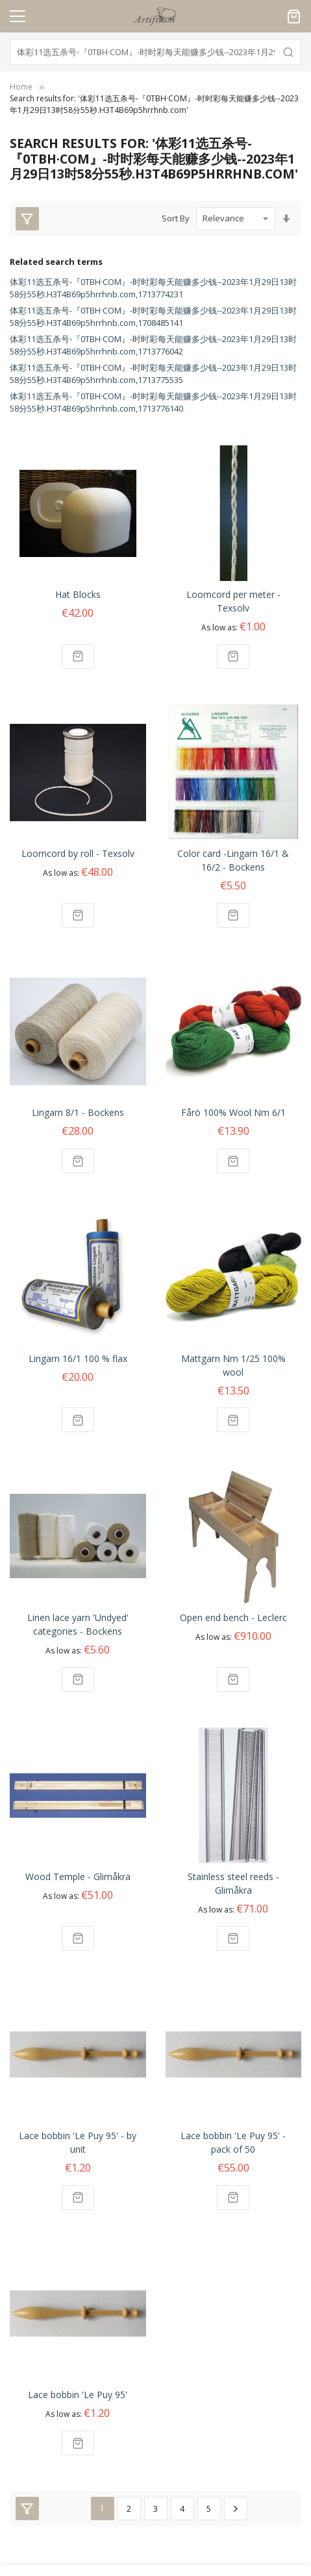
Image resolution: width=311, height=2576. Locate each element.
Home (21, 86)
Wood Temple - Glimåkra (78, 1876)
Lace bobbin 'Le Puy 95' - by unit (77, 2142)
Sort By (176, 218)
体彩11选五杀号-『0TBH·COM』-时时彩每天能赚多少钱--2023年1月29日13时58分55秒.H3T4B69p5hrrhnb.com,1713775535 (153, 374)
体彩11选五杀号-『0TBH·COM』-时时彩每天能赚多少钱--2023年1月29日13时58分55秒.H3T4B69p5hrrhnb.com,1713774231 (153, 288)
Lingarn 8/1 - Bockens (78, 1112)
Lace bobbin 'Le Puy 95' (77, 2394)
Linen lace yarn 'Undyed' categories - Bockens (78, 1624)
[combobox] (155, 52)
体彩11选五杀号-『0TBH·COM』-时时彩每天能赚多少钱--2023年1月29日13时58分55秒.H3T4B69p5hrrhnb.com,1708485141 (153, 316)
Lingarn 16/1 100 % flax (78, 1358)
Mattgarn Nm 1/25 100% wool (233, 1365)
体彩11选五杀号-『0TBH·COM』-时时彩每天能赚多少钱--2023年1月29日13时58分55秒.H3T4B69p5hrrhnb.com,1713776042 (153, 345)
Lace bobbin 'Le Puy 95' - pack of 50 (233, 2142)
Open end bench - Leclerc (233, 1617)
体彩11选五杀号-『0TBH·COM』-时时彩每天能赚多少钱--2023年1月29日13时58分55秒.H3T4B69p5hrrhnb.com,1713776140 (153, 402)
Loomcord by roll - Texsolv (77, 853)
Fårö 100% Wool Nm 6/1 (233, 1112)
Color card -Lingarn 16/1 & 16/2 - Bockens (233, 860)
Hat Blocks (78, 594)
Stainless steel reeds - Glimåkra (233, 1883)
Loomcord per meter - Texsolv (233, 601)
